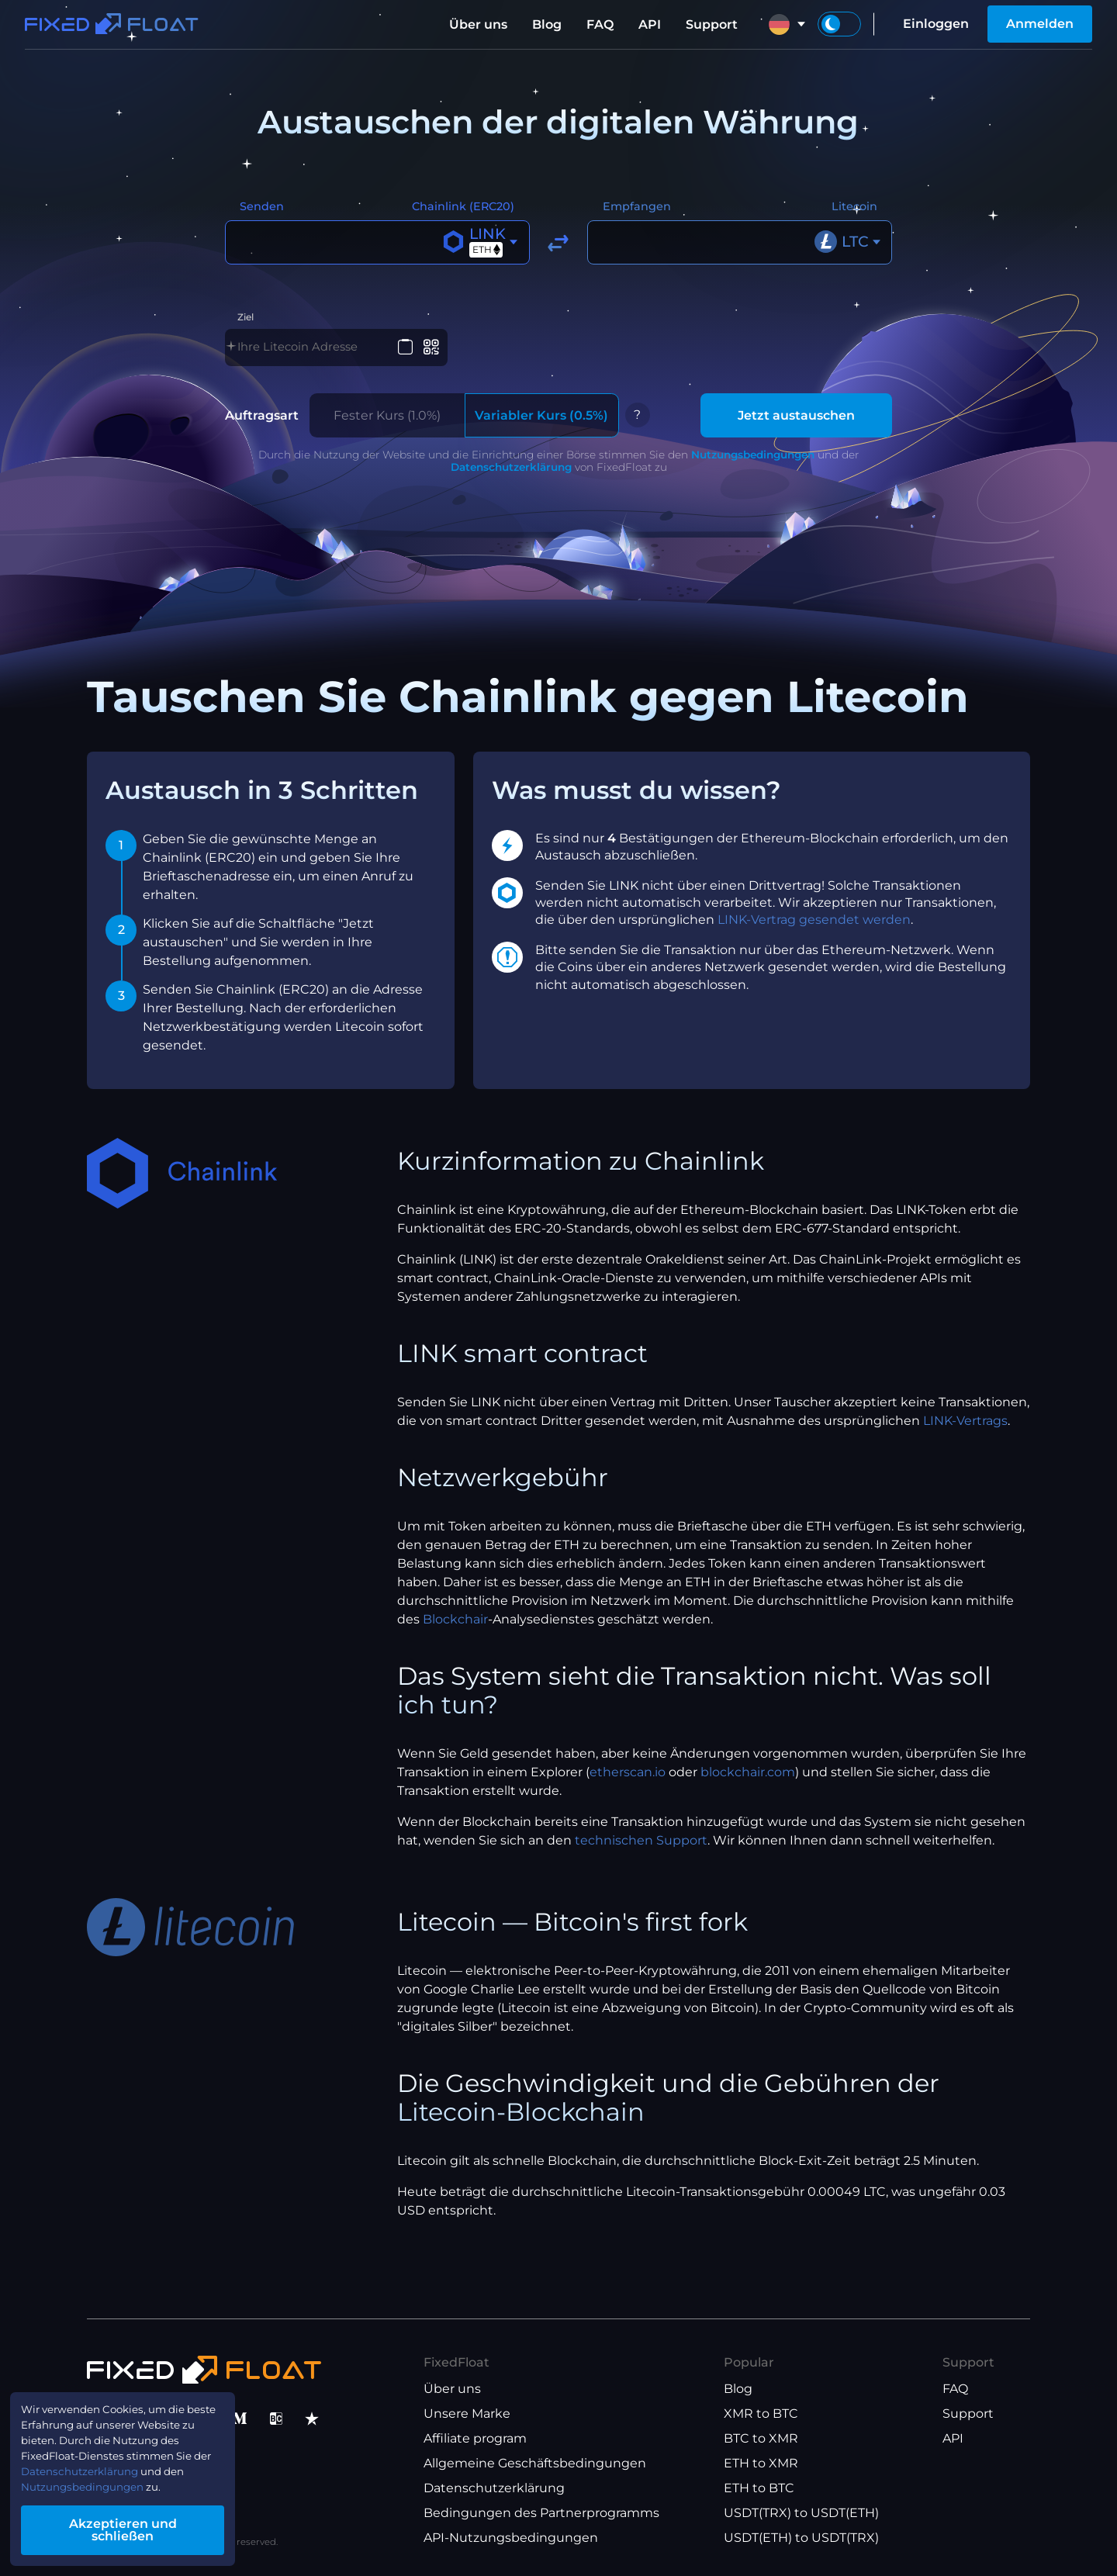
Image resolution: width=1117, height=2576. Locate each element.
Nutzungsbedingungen (752, 465)
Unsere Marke (467, 2413)
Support (712, 24)
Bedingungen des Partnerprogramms (541, 2512)
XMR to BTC (761, 2413)
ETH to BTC (759, 2488)
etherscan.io (628, 1783)
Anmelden (1040, 23)
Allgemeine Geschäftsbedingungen (535, 2463)
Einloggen (936, 23)
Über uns (478, 24)
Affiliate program (475, 2438)
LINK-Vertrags (965, 1432)
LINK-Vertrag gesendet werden (814, 931)
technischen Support (641, 1852)
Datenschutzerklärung (511, 478)
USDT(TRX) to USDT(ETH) (801, 2512)
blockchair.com (747, 1783)
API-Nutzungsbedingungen (511, 2537)
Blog (547, 24)
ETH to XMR (761, 2463)
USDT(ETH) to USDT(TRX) (801, 2537)
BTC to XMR (761, 2438)
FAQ (600, 24)
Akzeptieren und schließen (147, 2532)
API (649, 24)
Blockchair (455, 1630)
